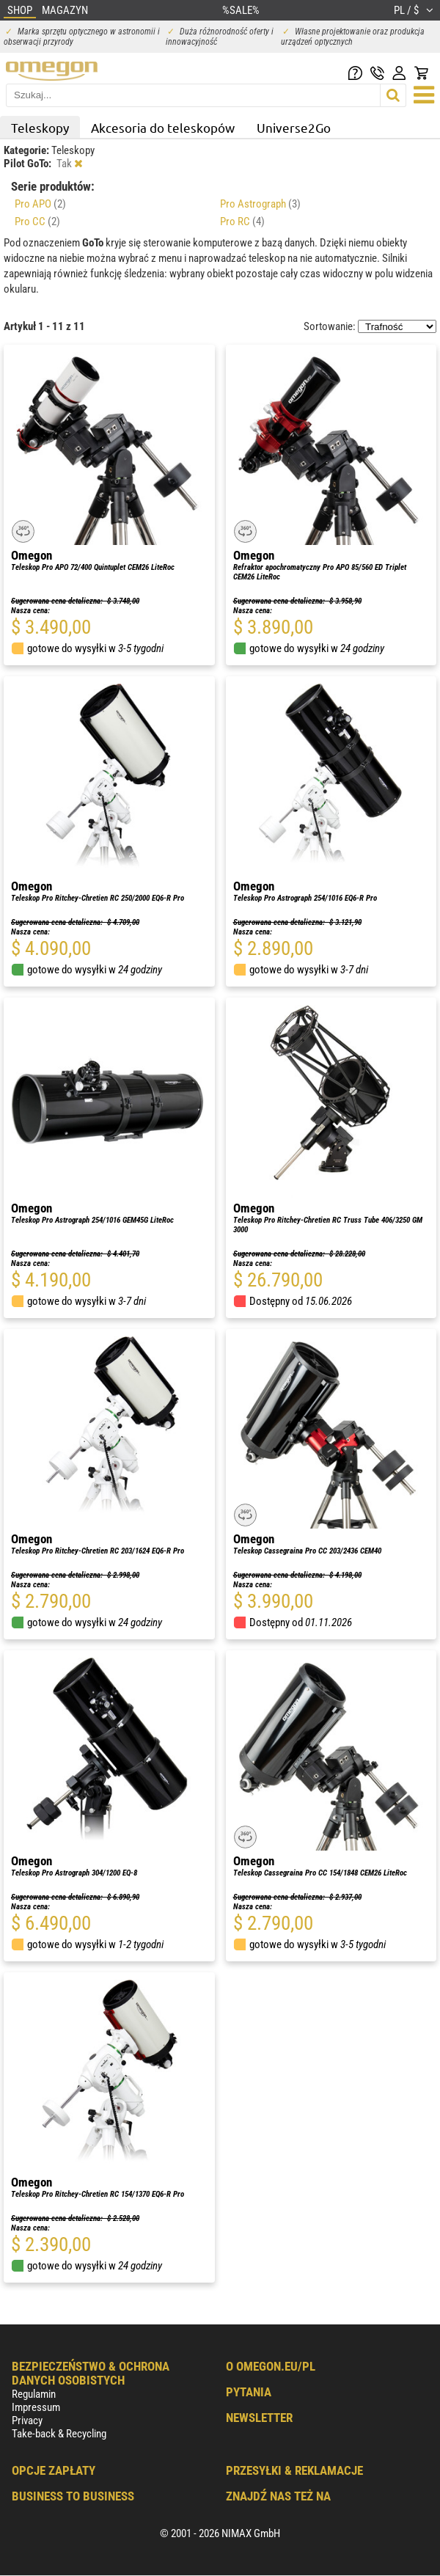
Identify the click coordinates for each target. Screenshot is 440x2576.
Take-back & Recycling (59, 2433)
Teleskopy (40, 127)
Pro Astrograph (260, 204)
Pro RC (242, 221)
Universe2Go (294, 127)
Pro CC (37, 221)
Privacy (27, 2420)
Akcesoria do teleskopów (163, 127)
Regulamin (34, 2394)
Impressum (36, 2407)
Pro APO (40, 204)
